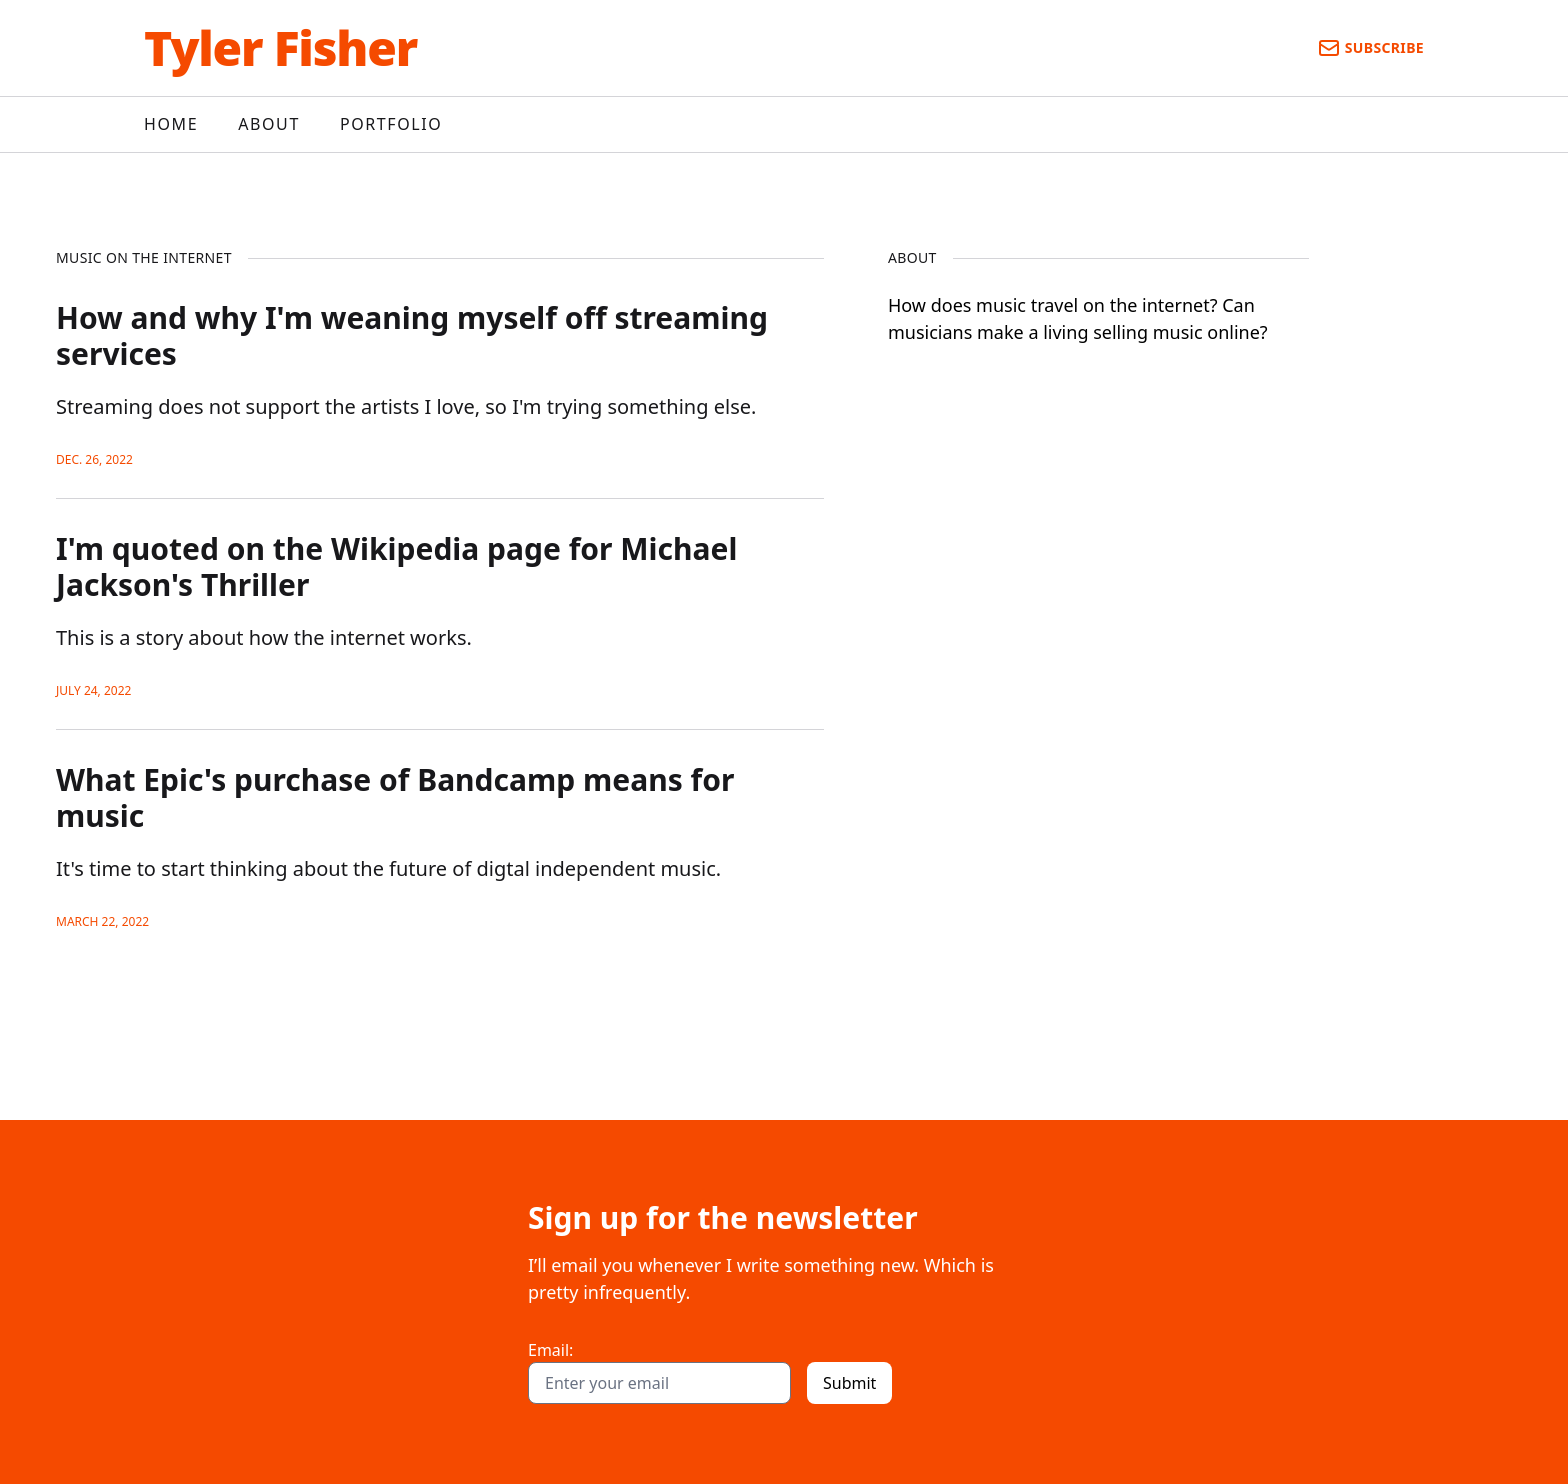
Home (171, 124)
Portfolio (391, 124)
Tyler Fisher (280, 48)
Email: (550, 1350)
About (269, 124)
